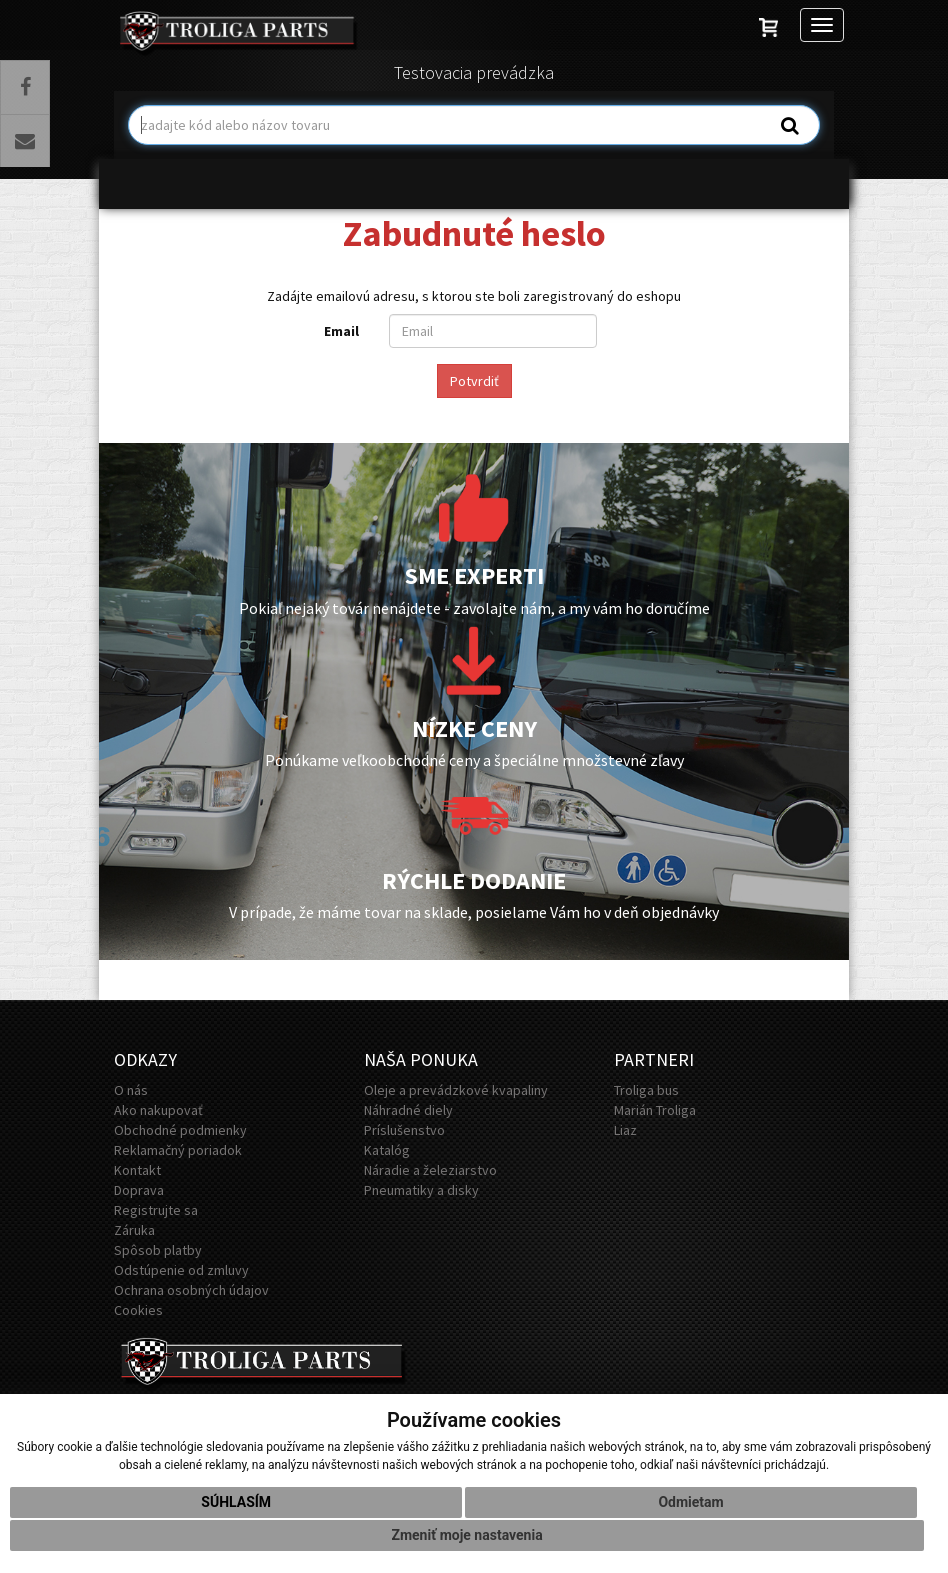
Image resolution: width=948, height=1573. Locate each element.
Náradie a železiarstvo (430, 1170)
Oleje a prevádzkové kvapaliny (456, 1090)
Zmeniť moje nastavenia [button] (466, 1543)
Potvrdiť (474, 381)
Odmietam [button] (690, 1510)
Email (341, 331)
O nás (131, 1090)
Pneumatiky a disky (421, 1190)
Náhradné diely (408, 1110)
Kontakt (137, 1170)
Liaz (625, 1130)
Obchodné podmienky (180, 1130)
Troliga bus (646, 1090)
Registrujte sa (156, 1210)
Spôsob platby (158, 1250)
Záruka (134, 1230)
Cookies (138, 1310)
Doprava (139, 1190)
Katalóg (387, 1150)
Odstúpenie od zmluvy (181, 1270)
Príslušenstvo (404, 1130)
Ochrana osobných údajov (191, 1290)
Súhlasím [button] (236, 1510)
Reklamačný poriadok (178, 1150)
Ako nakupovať (158, 1110)
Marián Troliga (655, 1110)
